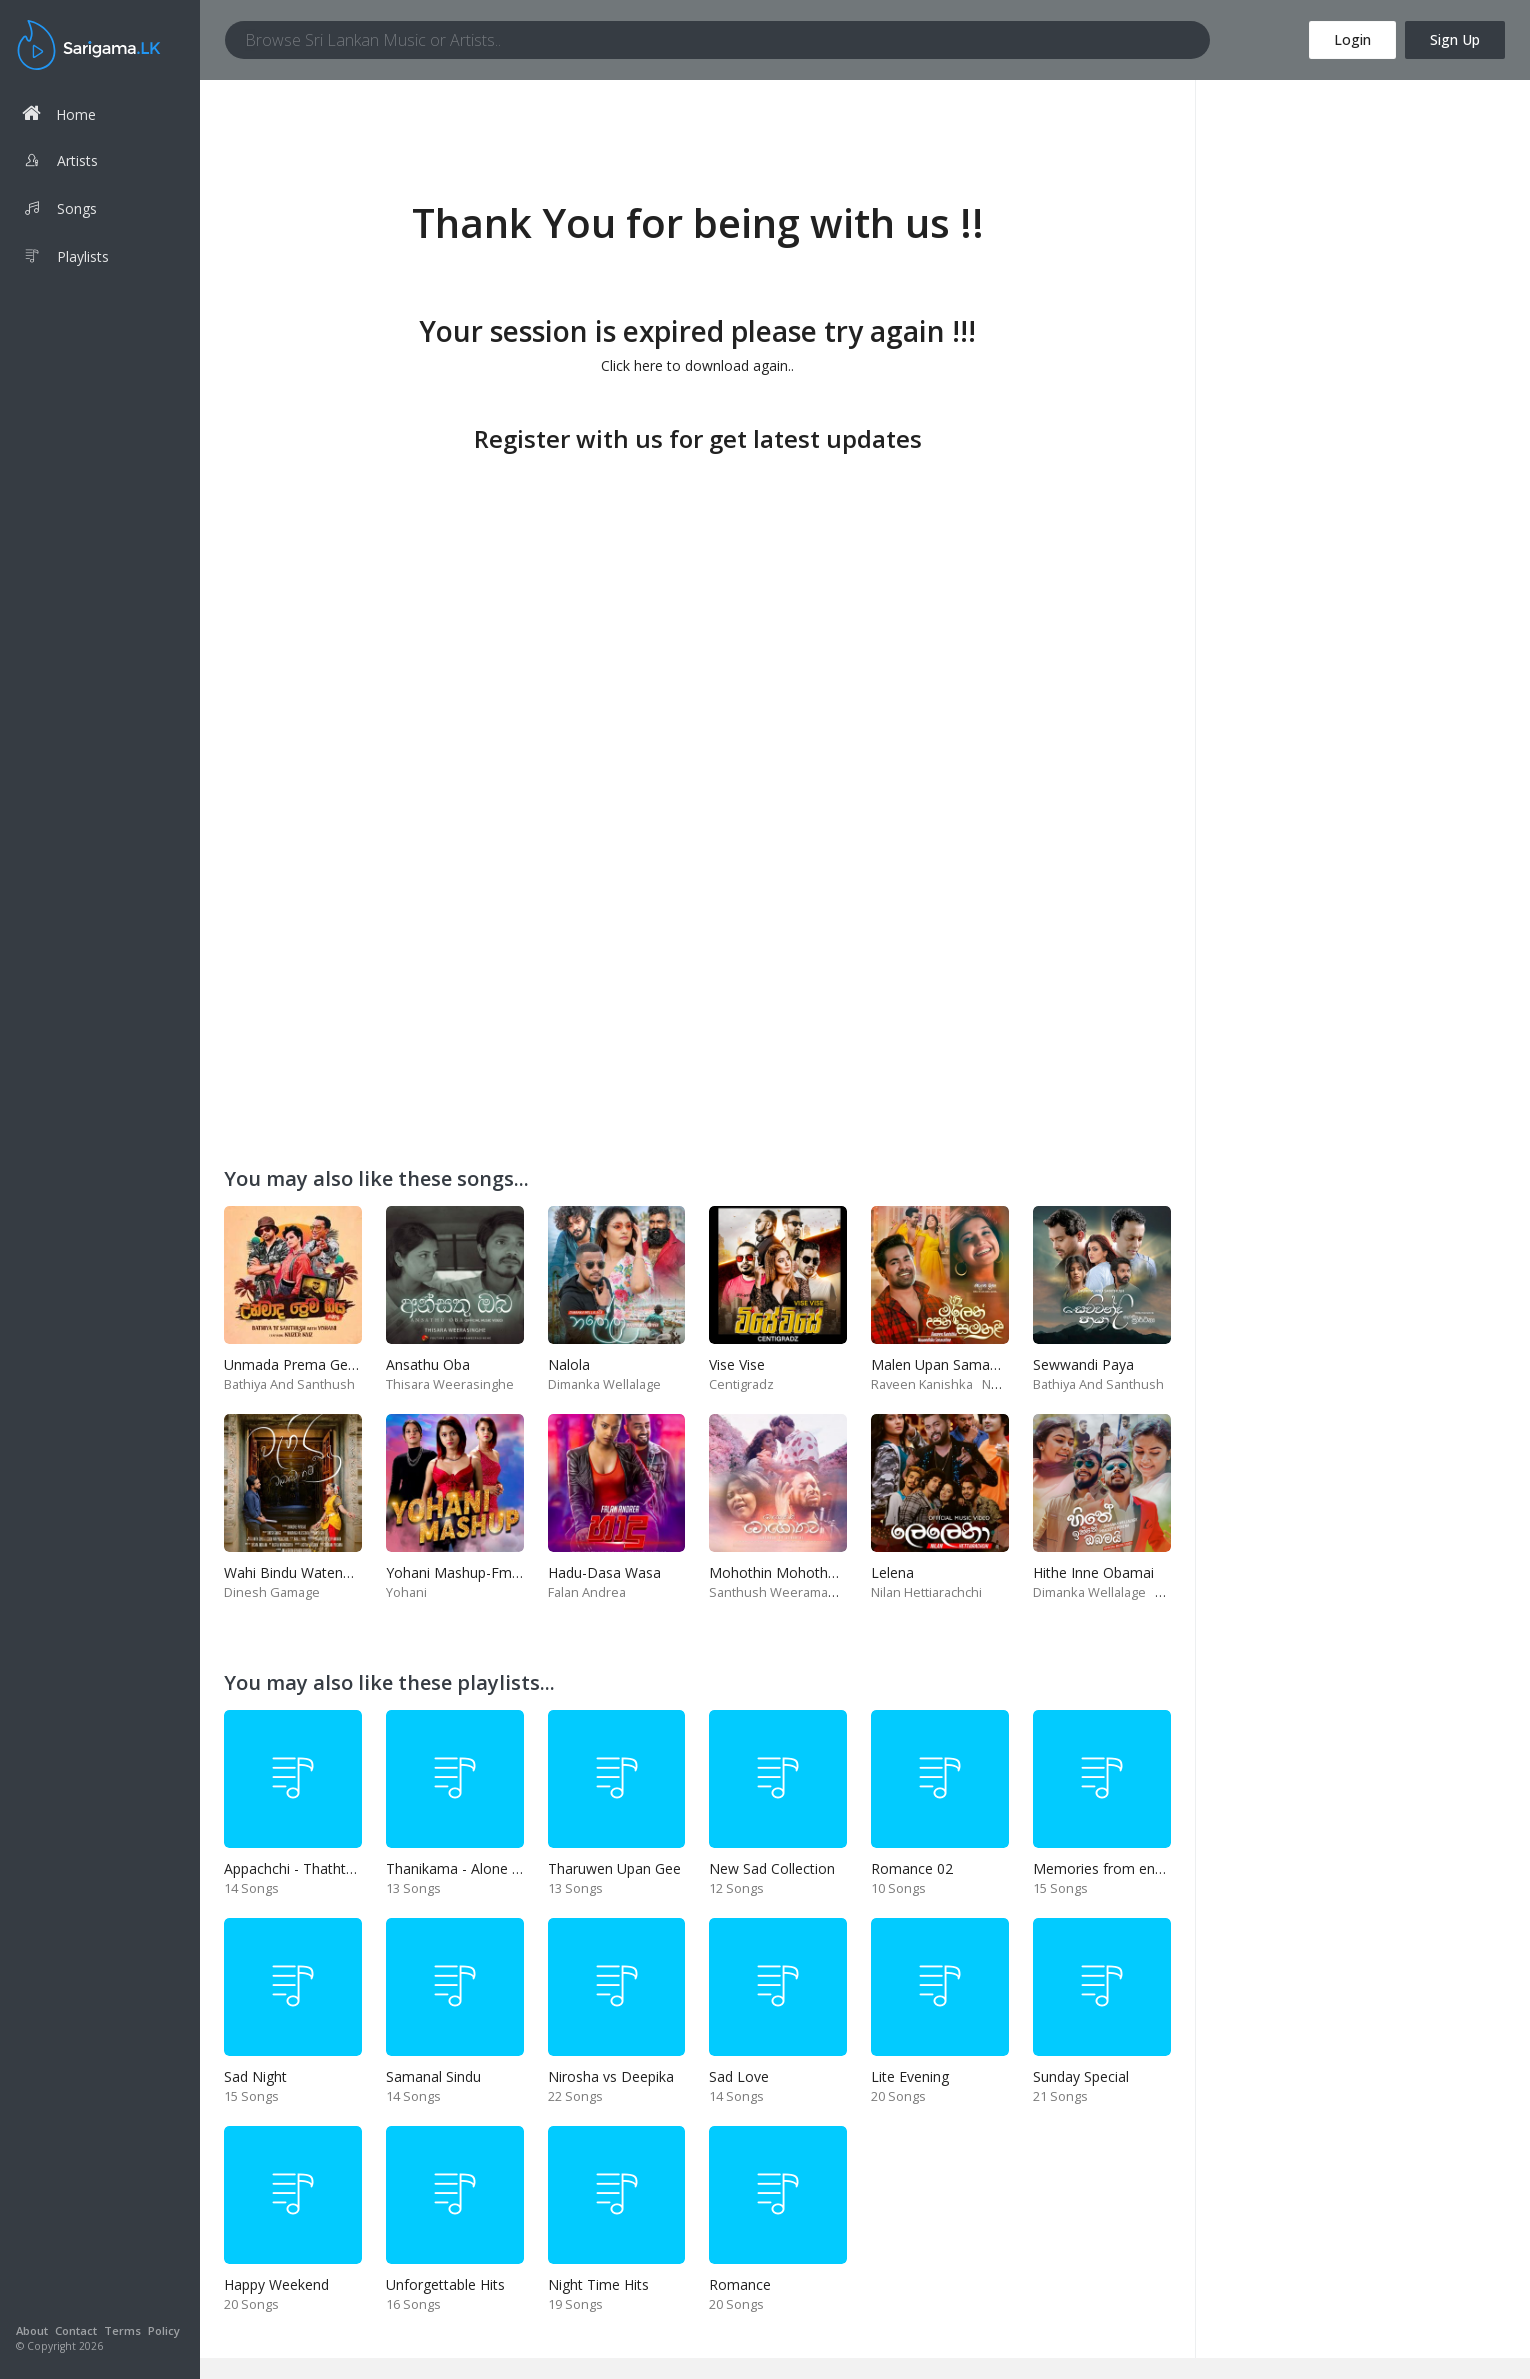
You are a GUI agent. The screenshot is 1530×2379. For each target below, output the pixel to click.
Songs (59, 211)
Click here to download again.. (697, 365)
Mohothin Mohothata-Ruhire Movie (824, 1572)
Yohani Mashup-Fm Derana (475, 1572)
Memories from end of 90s (1120, 1868)
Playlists (65, 259)
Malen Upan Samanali (941, 1364)
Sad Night (255, 2076)
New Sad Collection (772, 1868)
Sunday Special (1081, 2076)
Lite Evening (910, 2076)
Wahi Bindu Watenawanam (311, 1572)
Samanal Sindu (433, 2076)
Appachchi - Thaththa (293, 1868)
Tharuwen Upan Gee (614, 1868)
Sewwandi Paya (1083, 1364)
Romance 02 (912, 1868)
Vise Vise (737, 1364)
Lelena (892, 1572)
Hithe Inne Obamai (1093, 1572)
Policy (164, 2330)
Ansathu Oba (428, 1364)
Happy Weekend (276, 2284)
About (32, 2330)
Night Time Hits (598, 2284)
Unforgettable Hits (445, 2284)
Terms (122, 2330)
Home (59, 113)
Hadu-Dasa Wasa (604, 1572)
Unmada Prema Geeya (297, 1364)
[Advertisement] (697, 600)
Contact (76, 2330)
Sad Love (739, 2076)
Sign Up (1455, 39)
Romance (740, 2284)
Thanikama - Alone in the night (485, 1868)
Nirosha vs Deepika (611, 2076)
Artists (60, 163)
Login (1352, 39)
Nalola (569, 1364)
